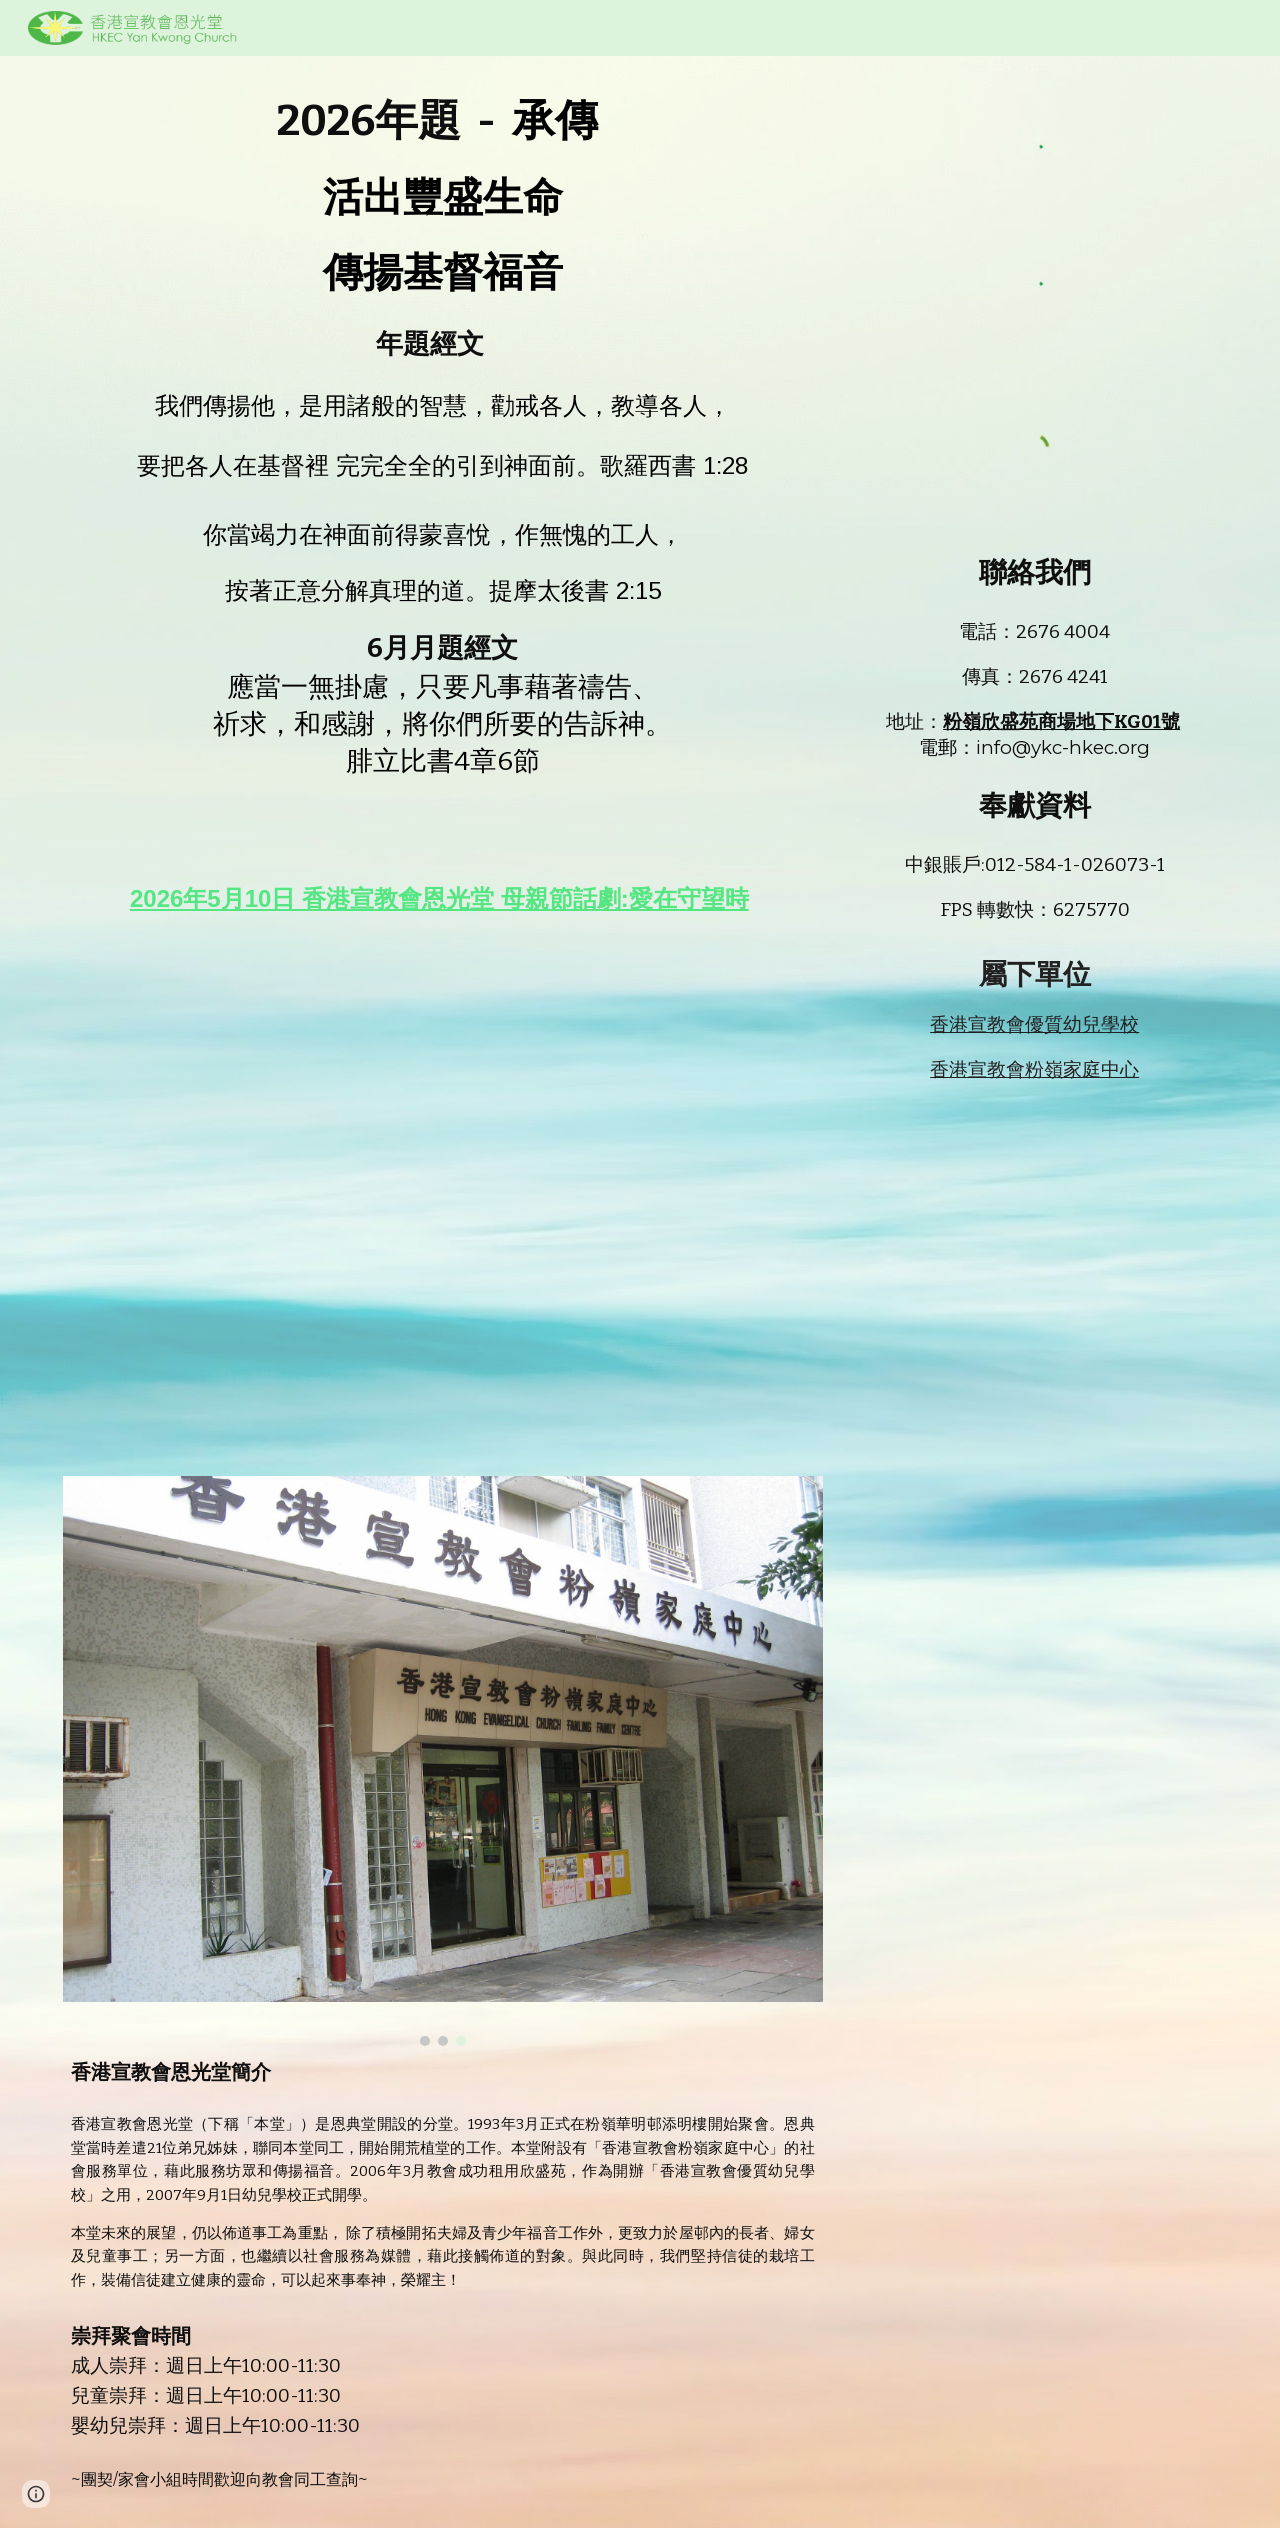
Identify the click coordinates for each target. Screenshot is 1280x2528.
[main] (443, 473)
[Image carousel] (443, 1761)
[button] (36, 2494)
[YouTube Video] (443, 1189)
